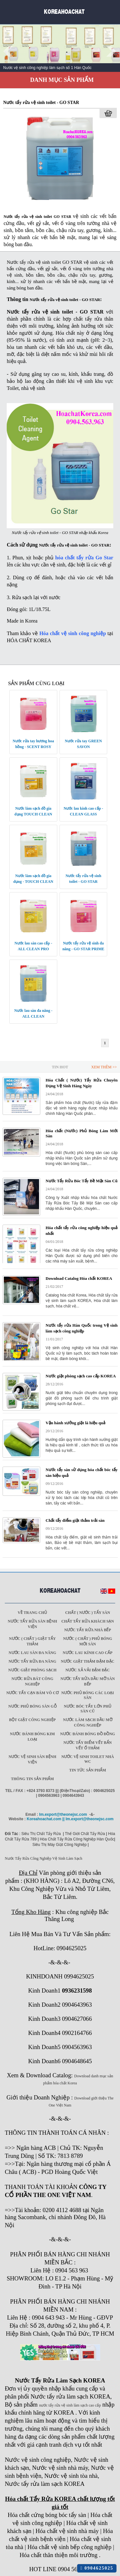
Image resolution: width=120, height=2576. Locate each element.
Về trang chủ (32, 1612)
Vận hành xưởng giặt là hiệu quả (76, 1422)
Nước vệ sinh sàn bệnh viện (32, 1759)
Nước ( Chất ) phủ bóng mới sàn (87, 1641)
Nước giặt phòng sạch (32, 1670)
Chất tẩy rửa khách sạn (87, 1621)
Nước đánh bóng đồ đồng (87, 1734)
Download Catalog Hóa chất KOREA (79, 1278)
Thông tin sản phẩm (32, 1779)
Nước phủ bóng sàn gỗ (32, 1706)
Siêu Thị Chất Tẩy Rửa (41, 1833)
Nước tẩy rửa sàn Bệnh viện (32, 1624)
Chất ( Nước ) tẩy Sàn (87, 1612)
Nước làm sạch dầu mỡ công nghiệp (87, 1722)
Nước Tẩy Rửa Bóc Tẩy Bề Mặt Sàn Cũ (82, 1180)
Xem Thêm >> (104, 1067)
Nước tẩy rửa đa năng (32, 1661)
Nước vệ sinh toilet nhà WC (87, 1759)
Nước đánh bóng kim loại (32, 1737)
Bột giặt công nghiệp (32, 1720)
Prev (8, 51)
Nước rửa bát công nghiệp (32, 1681)
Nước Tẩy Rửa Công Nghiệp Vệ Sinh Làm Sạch (43, 1858)
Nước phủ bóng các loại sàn (87, 1695)
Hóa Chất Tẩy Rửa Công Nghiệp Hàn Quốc (77, 1839)
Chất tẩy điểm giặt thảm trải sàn (75, 1520)
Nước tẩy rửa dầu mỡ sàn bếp (87, 1681)
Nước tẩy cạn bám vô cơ (32, 1693)
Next (112, 51)
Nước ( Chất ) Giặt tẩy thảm (32, 1641)
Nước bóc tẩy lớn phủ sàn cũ (87, 1708)
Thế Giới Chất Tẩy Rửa (85, 1833)
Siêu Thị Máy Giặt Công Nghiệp (59, 1844)
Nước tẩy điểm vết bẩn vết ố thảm (87, 1745)
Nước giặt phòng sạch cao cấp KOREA (81, 1376)
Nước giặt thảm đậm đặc (87, 1661)
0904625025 (96, 2568)
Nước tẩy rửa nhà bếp (87, 1630)
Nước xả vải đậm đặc (88, 1670)
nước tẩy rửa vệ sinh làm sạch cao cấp (70, 2405)
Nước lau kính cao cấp (87, 1652)
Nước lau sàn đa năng (32, 1652)
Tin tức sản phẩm (87, 1770)
